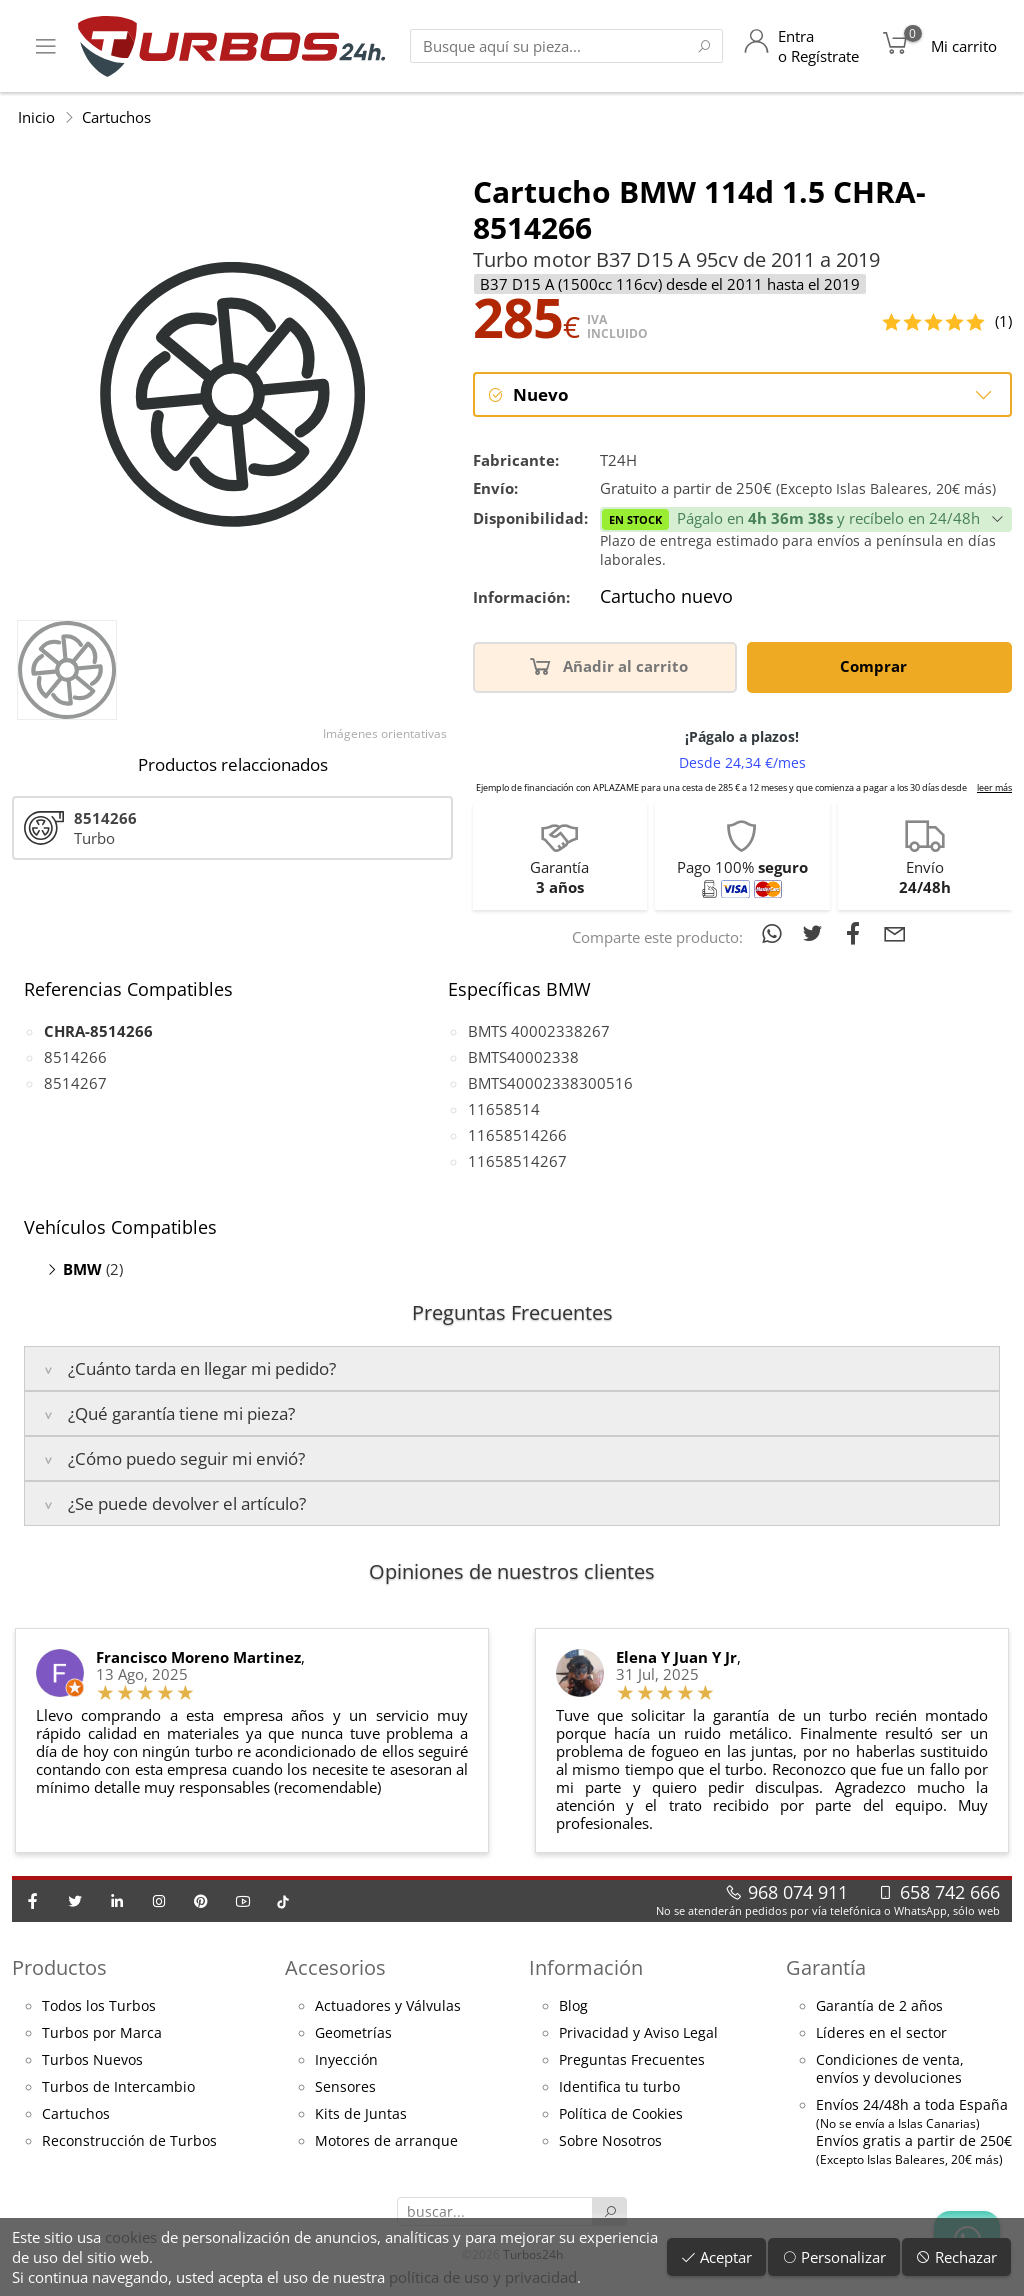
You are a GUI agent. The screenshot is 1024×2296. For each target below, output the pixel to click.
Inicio (36, 117)
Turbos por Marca (102, 2035)
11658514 (504, 1111)
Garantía (826, 1968)
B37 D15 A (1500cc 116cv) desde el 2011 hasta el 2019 (670, 284)
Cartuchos (116, 117)
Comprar (877, 666)
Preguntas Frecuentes (632, 2062)
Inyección (346, 2062)
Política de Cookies (621, 2116)
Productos (59, 1968)
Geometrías (353, 2035)
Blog (573, 2008)
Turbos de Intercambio (118, 2089)
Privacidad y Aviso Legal (638, 2035)
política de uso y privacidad (483, 2277)
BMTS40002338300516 (550, 1085)
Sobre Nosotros (610, 2143)
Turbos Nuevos (92, 2062)
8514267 (75, 1085)
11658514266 (517, 1137)
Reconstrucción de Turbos (129, 2143)
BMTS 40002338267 (539, 1033)
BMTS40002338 (523, 1059)
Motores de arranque (386, 2143)
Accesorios (335, 1968)
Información (586, 1968)
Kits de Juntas (361, 2116)
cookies (131, 2237)
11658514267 (517, 1163)
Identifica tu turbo (619, 2089)
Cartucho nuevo (666, 599)
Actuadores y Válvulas (388, 2008)
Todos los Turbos (99, 2008)
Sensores (345, 2089)
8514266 (75, 1059)
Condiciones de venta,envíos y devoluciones (890, 2071)
